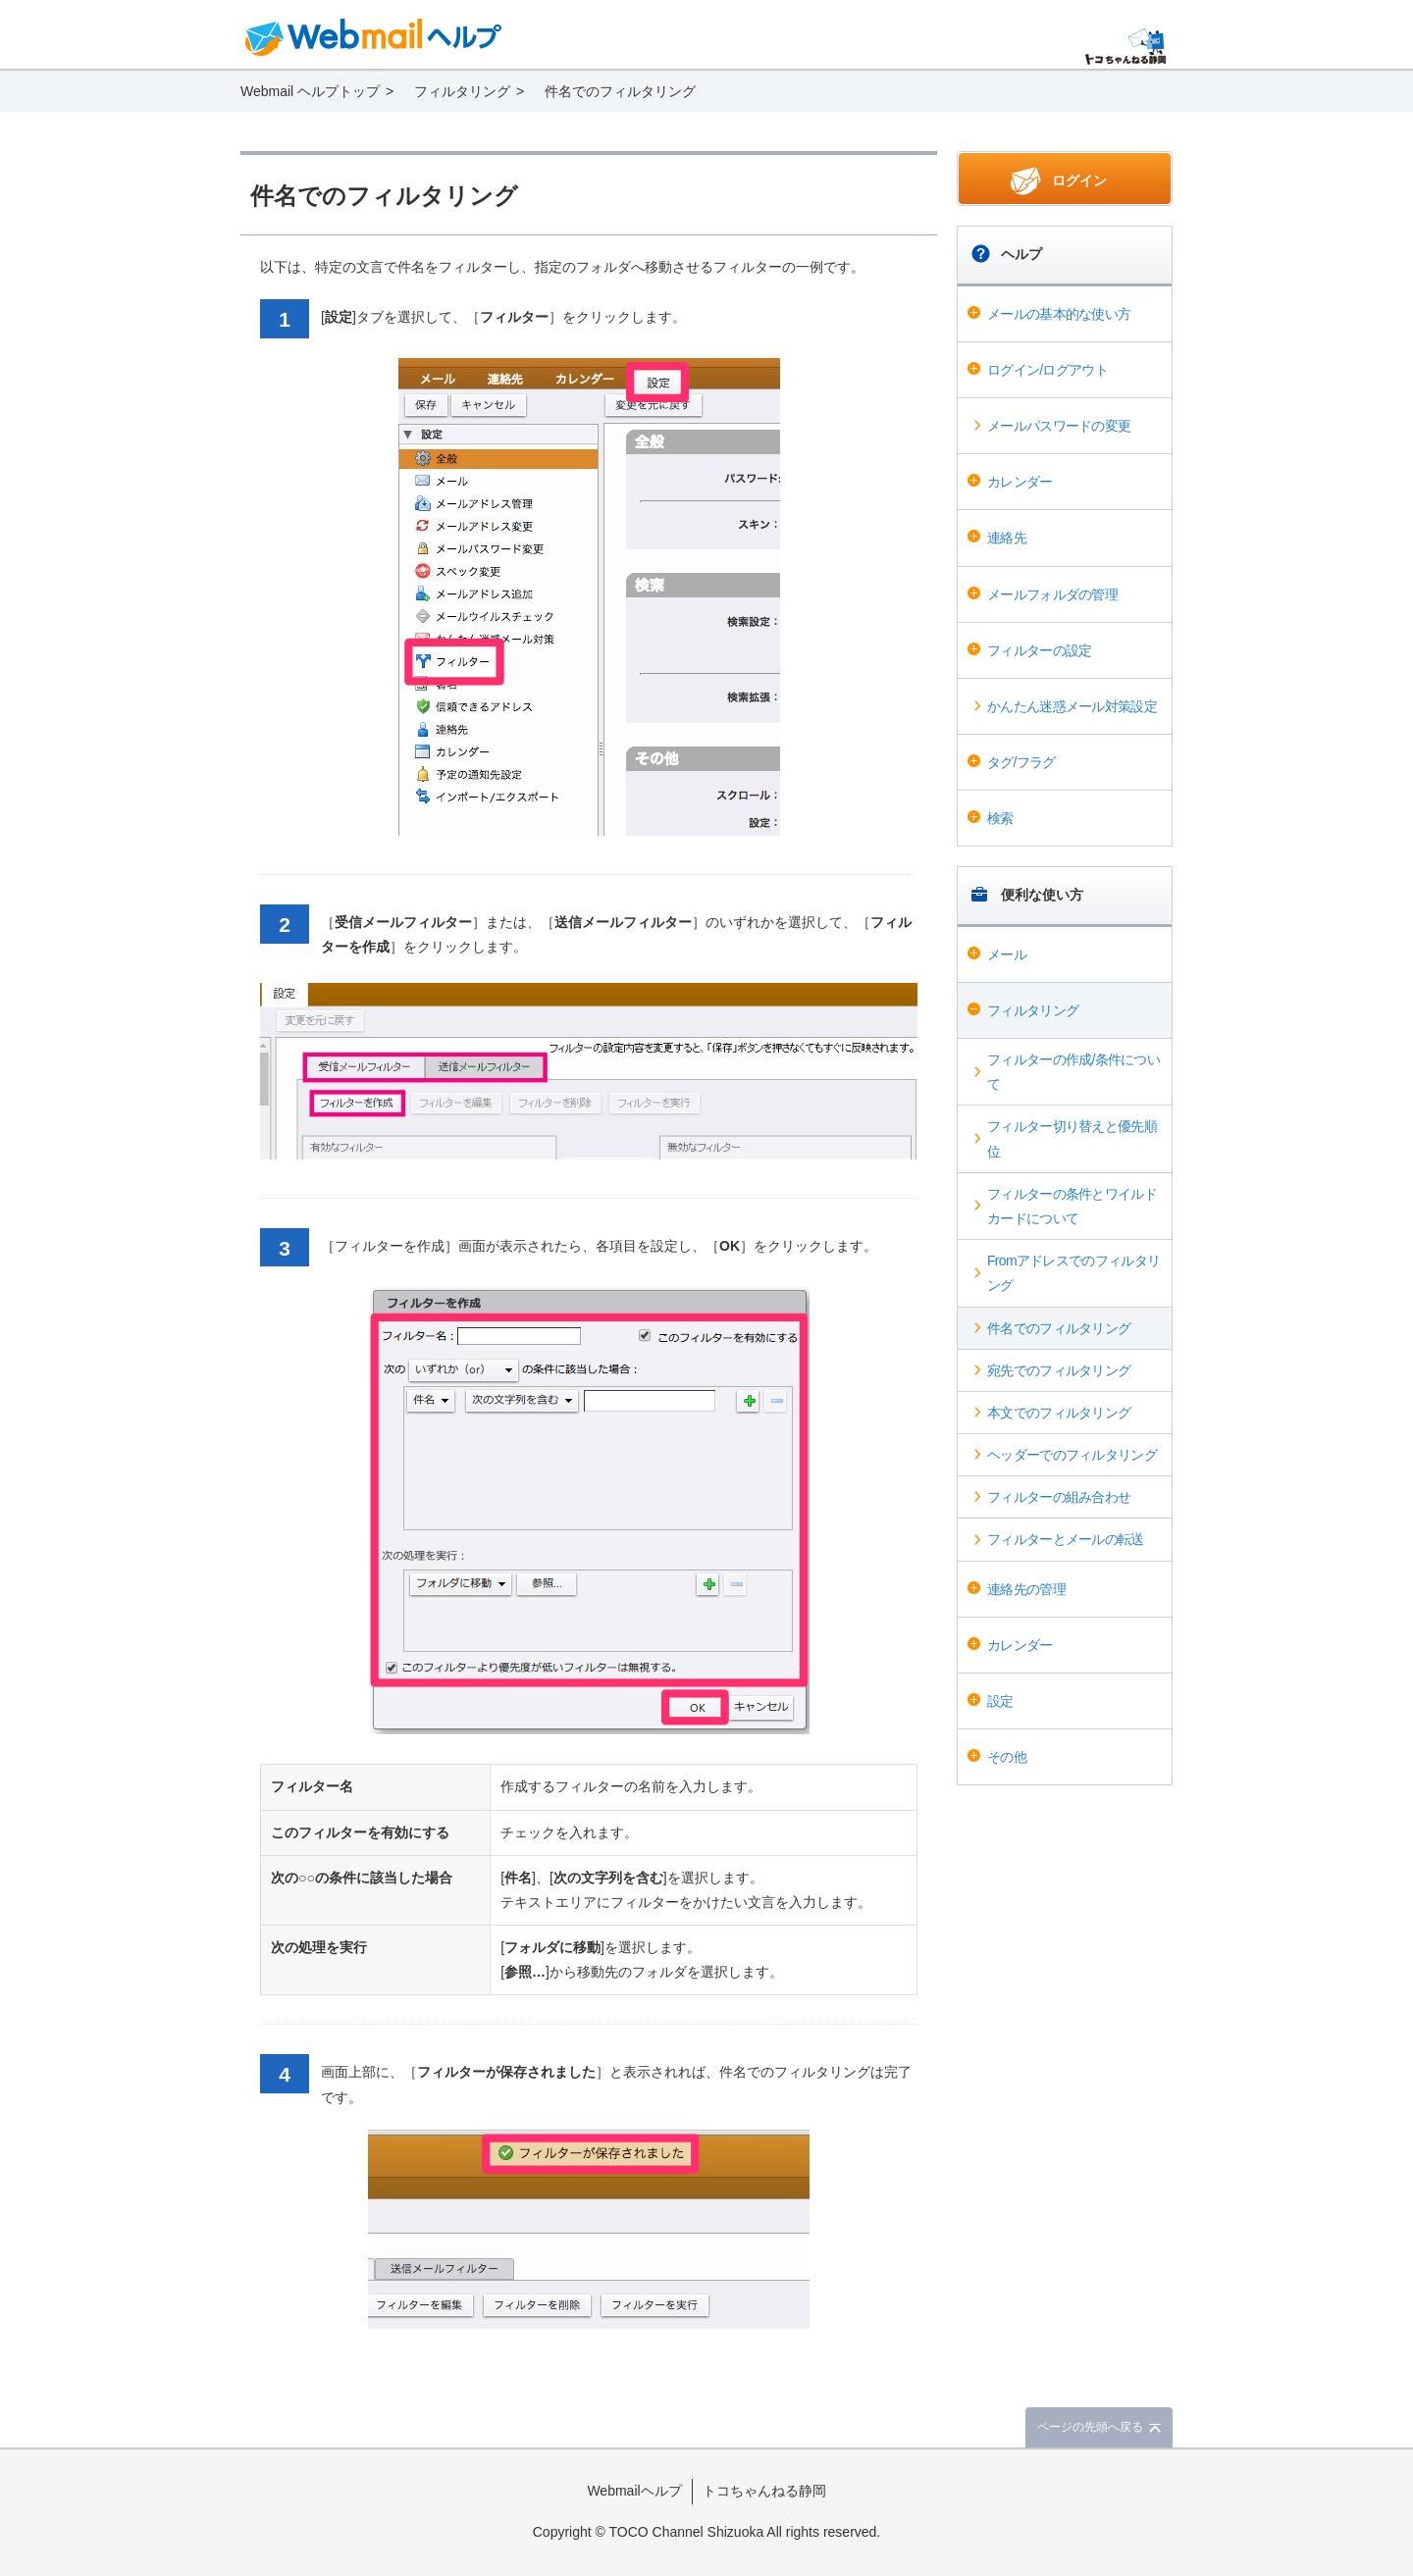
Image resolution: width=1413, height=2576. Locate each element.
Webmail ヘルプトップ (310, 91)
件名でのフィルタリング (1058, 1328)
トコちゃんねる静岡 (764, 2491)
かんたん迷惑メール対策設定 (1072, 706)
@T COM (1125, 46)
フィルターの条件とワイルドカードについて (1072, 1206)
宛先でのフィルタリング (1058, 1370)
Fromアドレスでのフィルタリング (1073, 1273)
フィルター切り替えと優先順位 (1072, 1138)
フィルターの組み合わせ (1058, 1497)
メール (1006, 954)
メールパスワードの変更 (1058, 426)
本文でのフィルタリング (1058, 1412)
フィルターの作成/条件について (1073, 1072)
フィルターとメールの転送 (1065, 1539)
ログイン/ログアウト (1047, 370)
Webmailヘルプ (634, 2491)
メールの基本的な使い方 (1058, 314)
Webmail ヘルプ (373, 37)
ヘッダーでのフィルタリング (1072, 1455)
